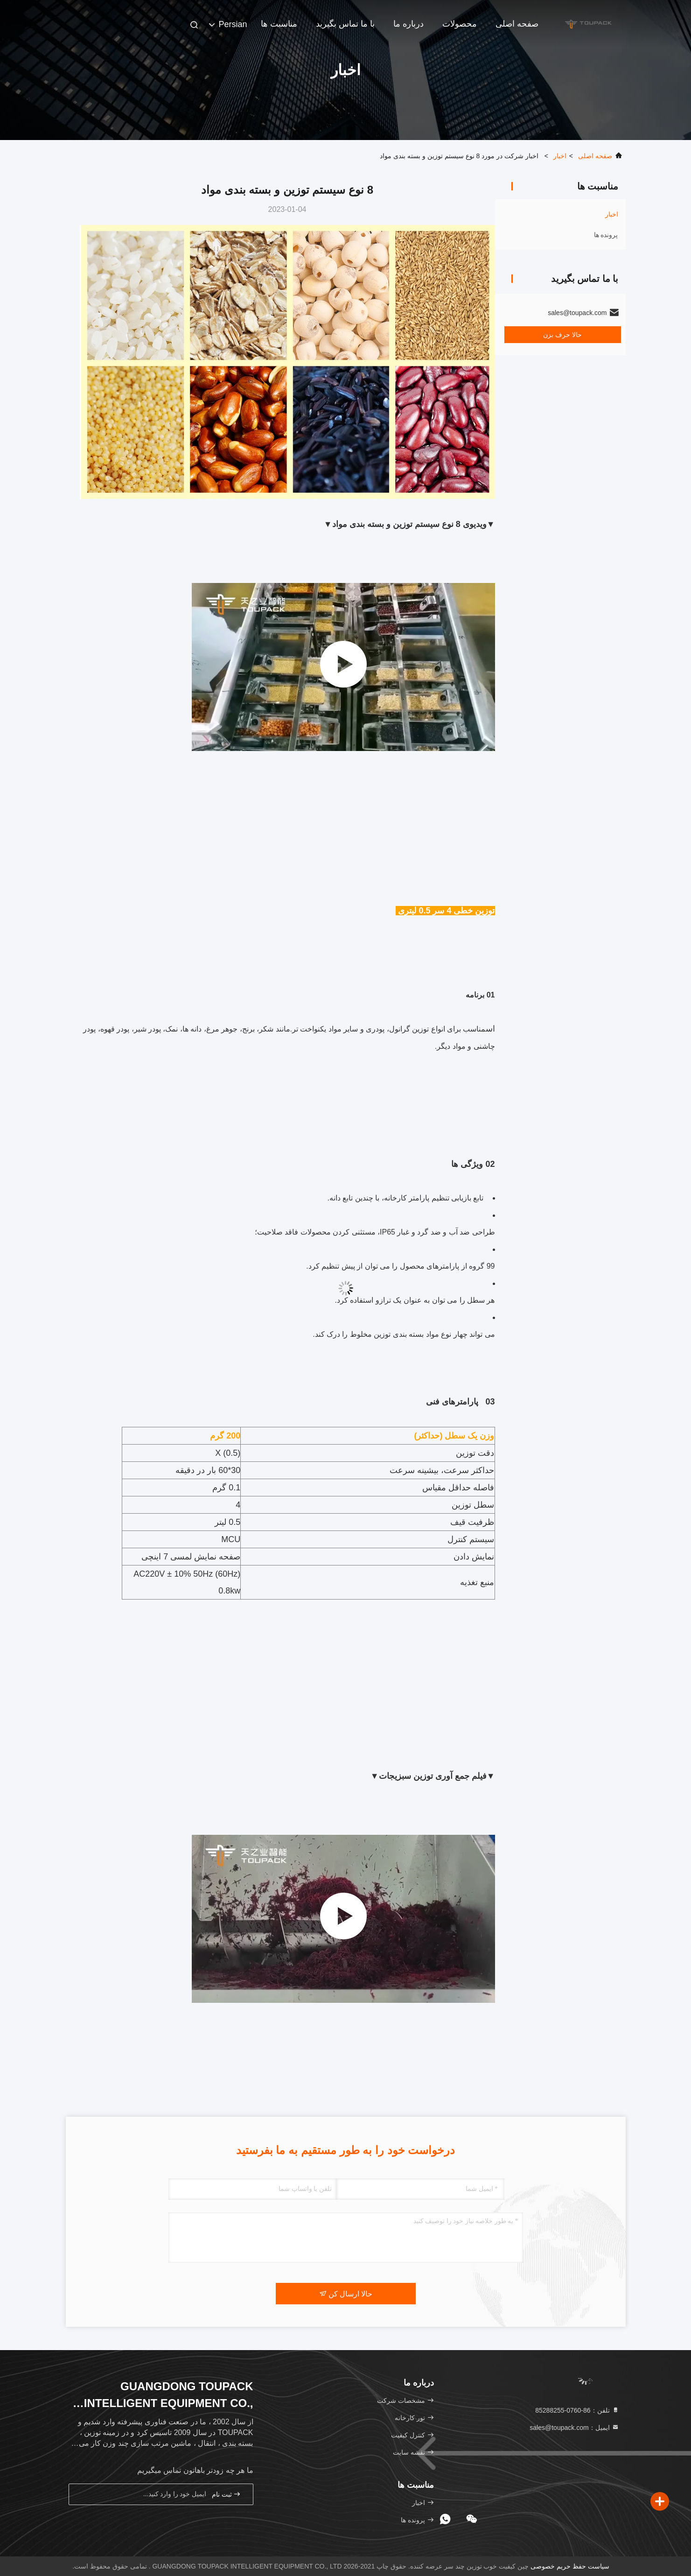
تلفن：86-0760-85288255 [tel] (577, 2410)
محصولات (459, 23)
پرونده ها (606, 235)
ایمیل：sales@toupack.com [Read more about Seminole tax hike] (574, 2427)
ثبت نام (226, 2494)
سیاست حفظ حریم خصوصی (569, 2566)
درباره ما (408, 23)
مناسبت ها (279, 23)
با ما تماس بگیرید (345, 23)
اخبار (559, 156)
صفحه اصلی (517, 23)
